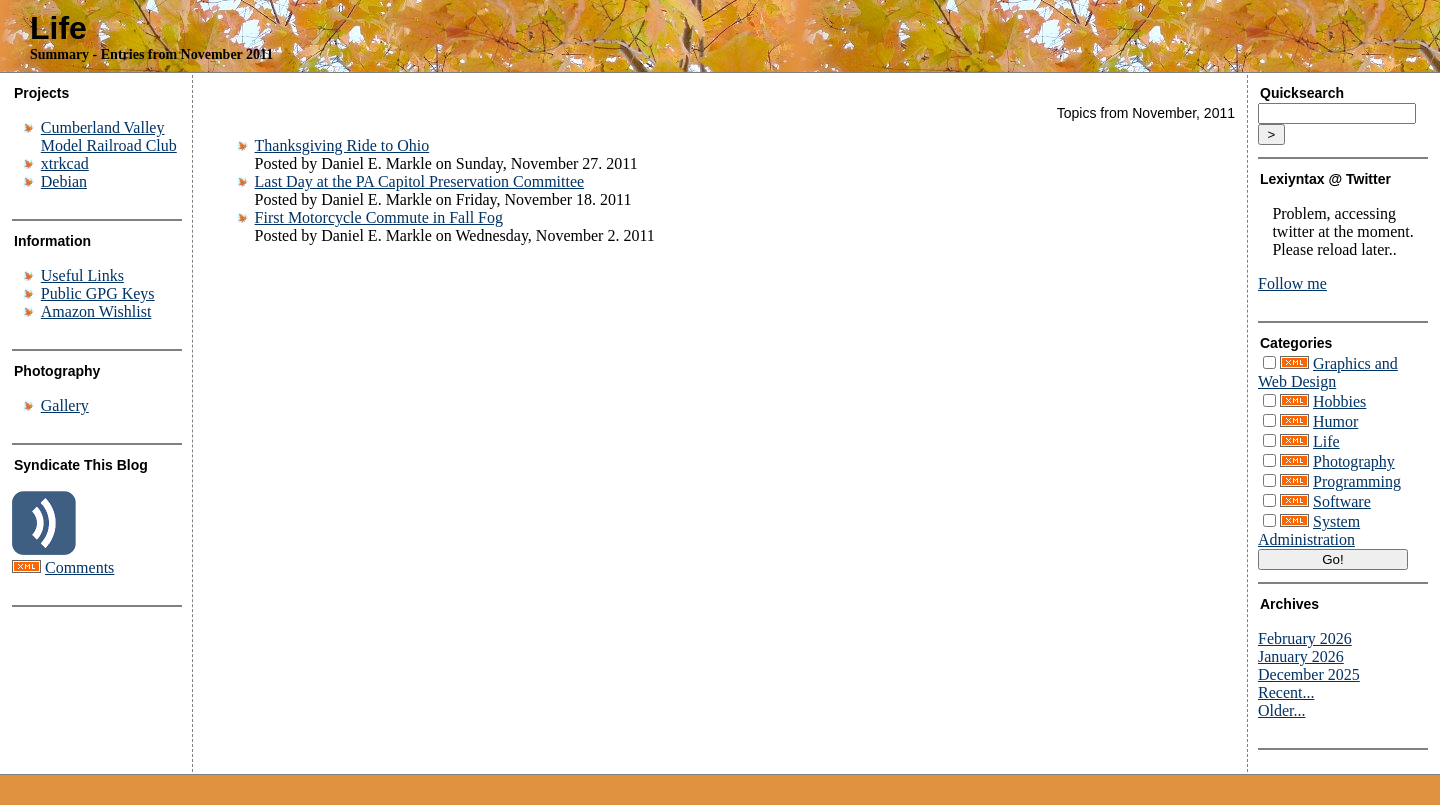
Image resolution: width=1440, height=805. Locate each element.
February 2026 (1305, 638)
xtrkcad (65, 163)
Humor (1335, 421)
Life (58, 28)
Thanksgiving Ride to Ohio (342, 145)
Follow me (1292, 283)
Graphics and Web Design (1328, 372)
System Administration (1309, 530)
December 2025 (1309, 674)
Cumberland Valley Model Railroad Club (109, 136)
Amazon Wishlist (96, 311)
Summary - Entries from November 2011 (151, 54)
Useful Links (82, 275)
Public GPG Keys (98, 293)
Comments (79, 567)
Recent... (1286, 692)
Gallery (65, 405)
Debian (64, 181)
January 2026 (1301, 656)
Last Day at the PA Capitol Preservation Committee (420, 181)
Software (1342, 501)
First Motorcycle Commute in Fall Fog (379, 217)
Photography (1354, 461)
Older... (1282, 710)
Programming (1357, 481)
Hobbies (1339, 401)
